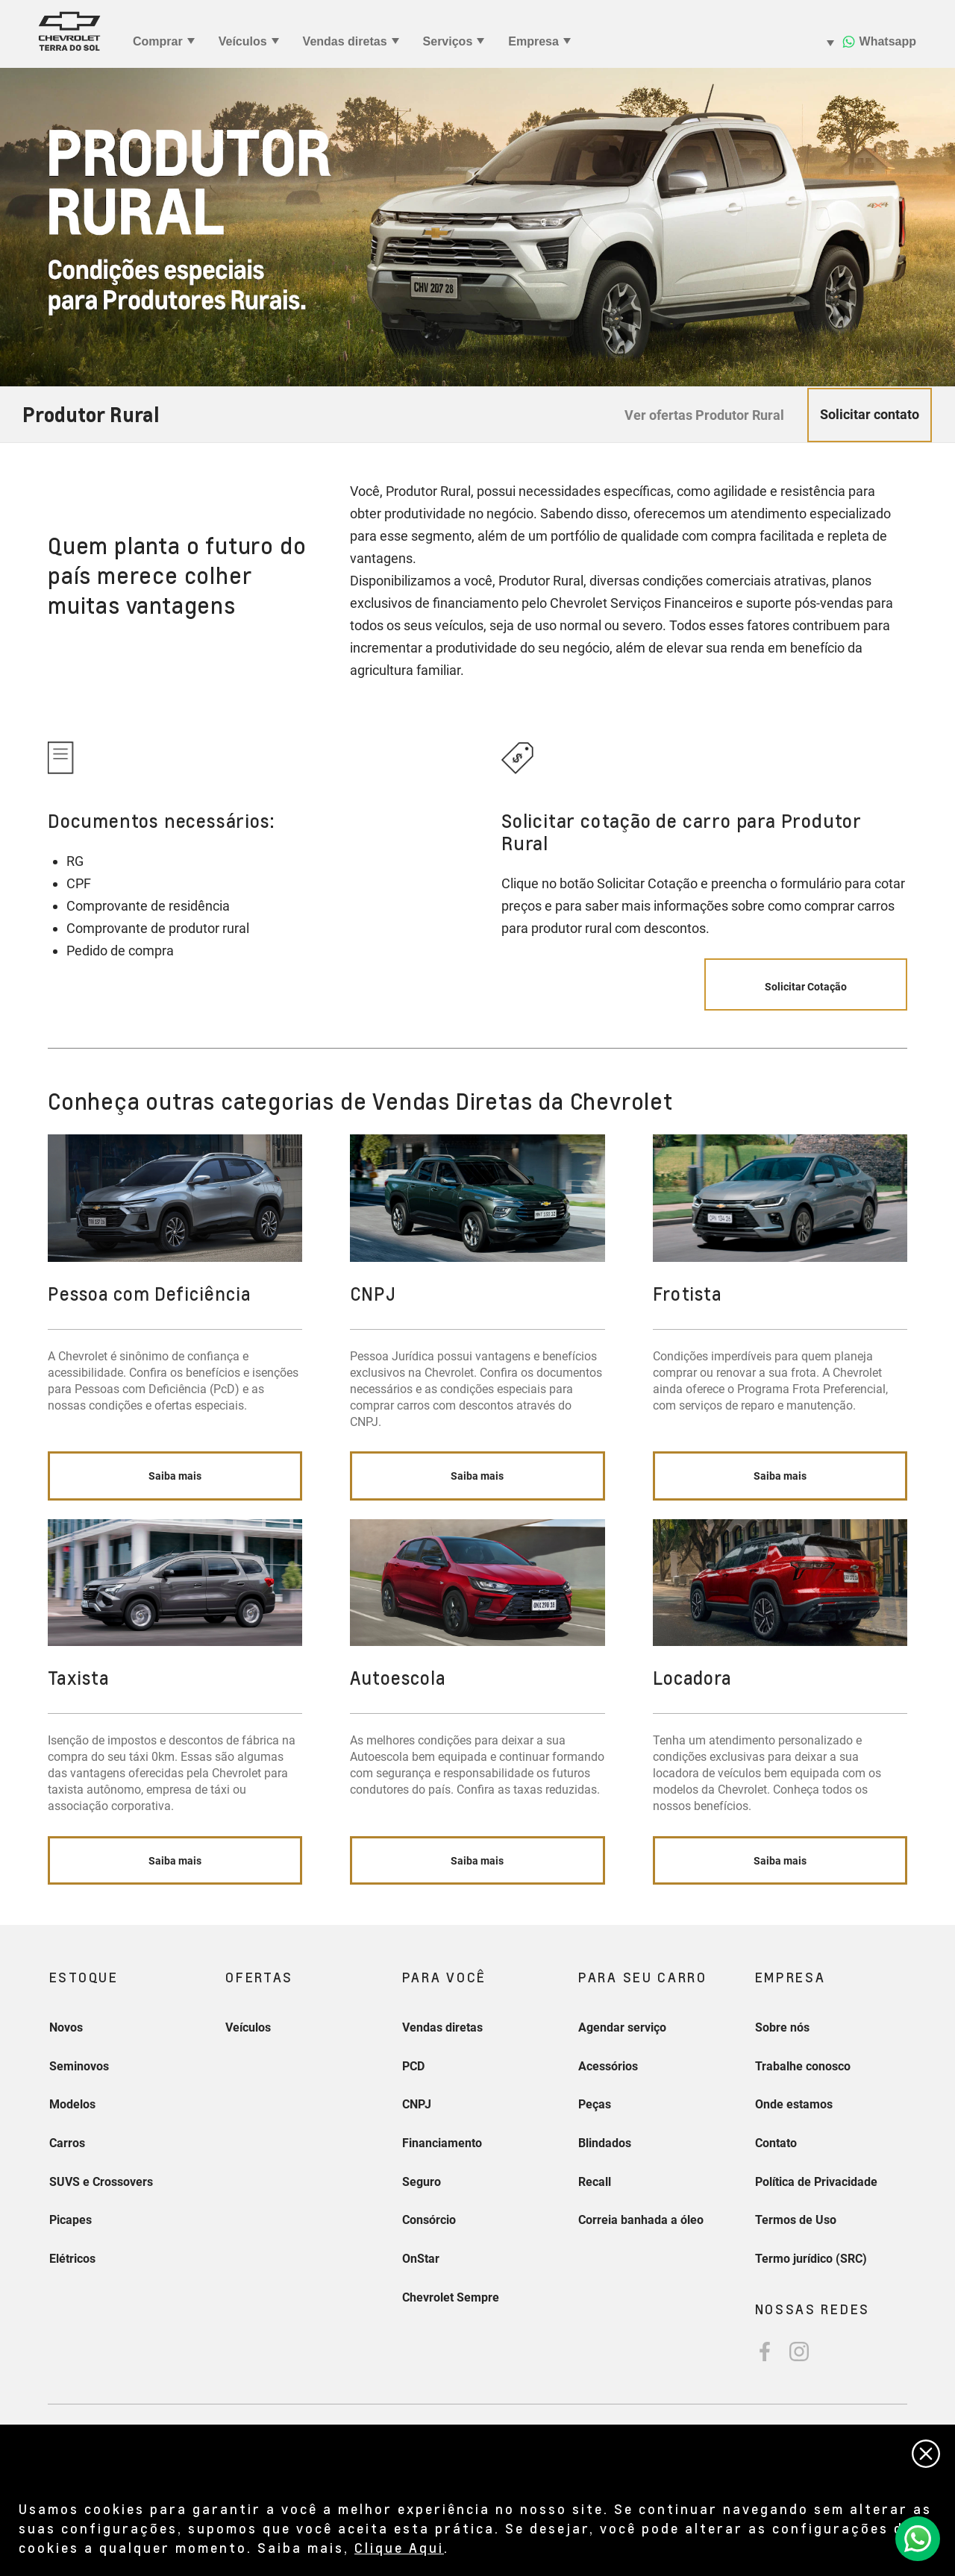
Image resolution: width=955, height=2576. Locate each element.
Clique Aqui (399, 2547)
